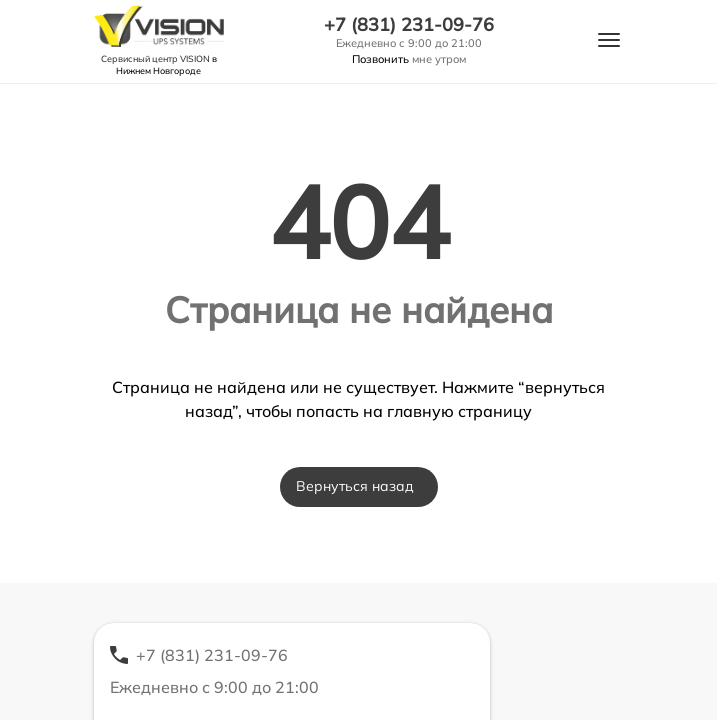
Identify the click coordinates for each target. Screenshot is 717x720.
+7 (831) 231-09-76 (409, 25)
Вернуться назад (355, 486)
